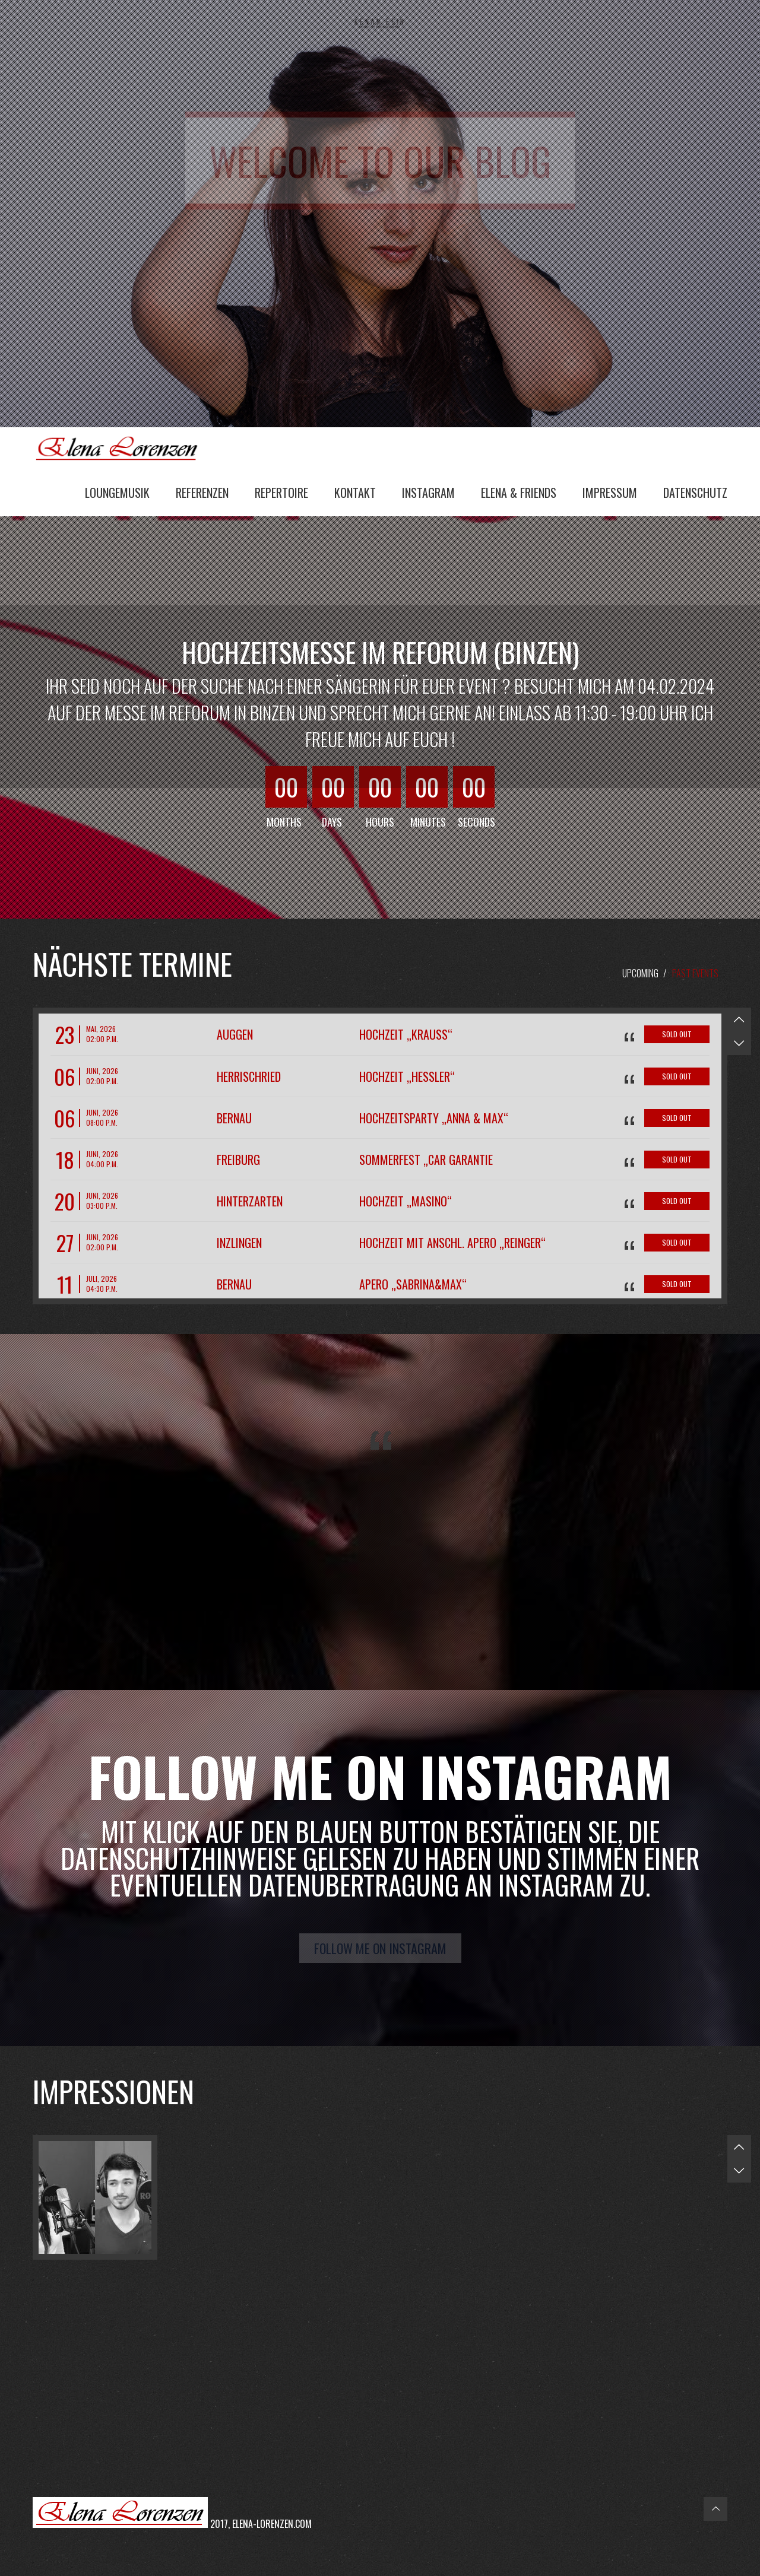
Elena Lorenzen (122, 447)
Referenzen (202, 492)
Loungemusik (117, 492)
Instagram (428, 492)
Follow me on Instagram (380, 1948)
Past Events (695, 973)
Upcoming (640, 973)
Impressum (609, 492)
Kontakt (355, 492)
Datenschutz (695, 492)
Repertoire (281, 492)
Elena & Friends (518, 492)
